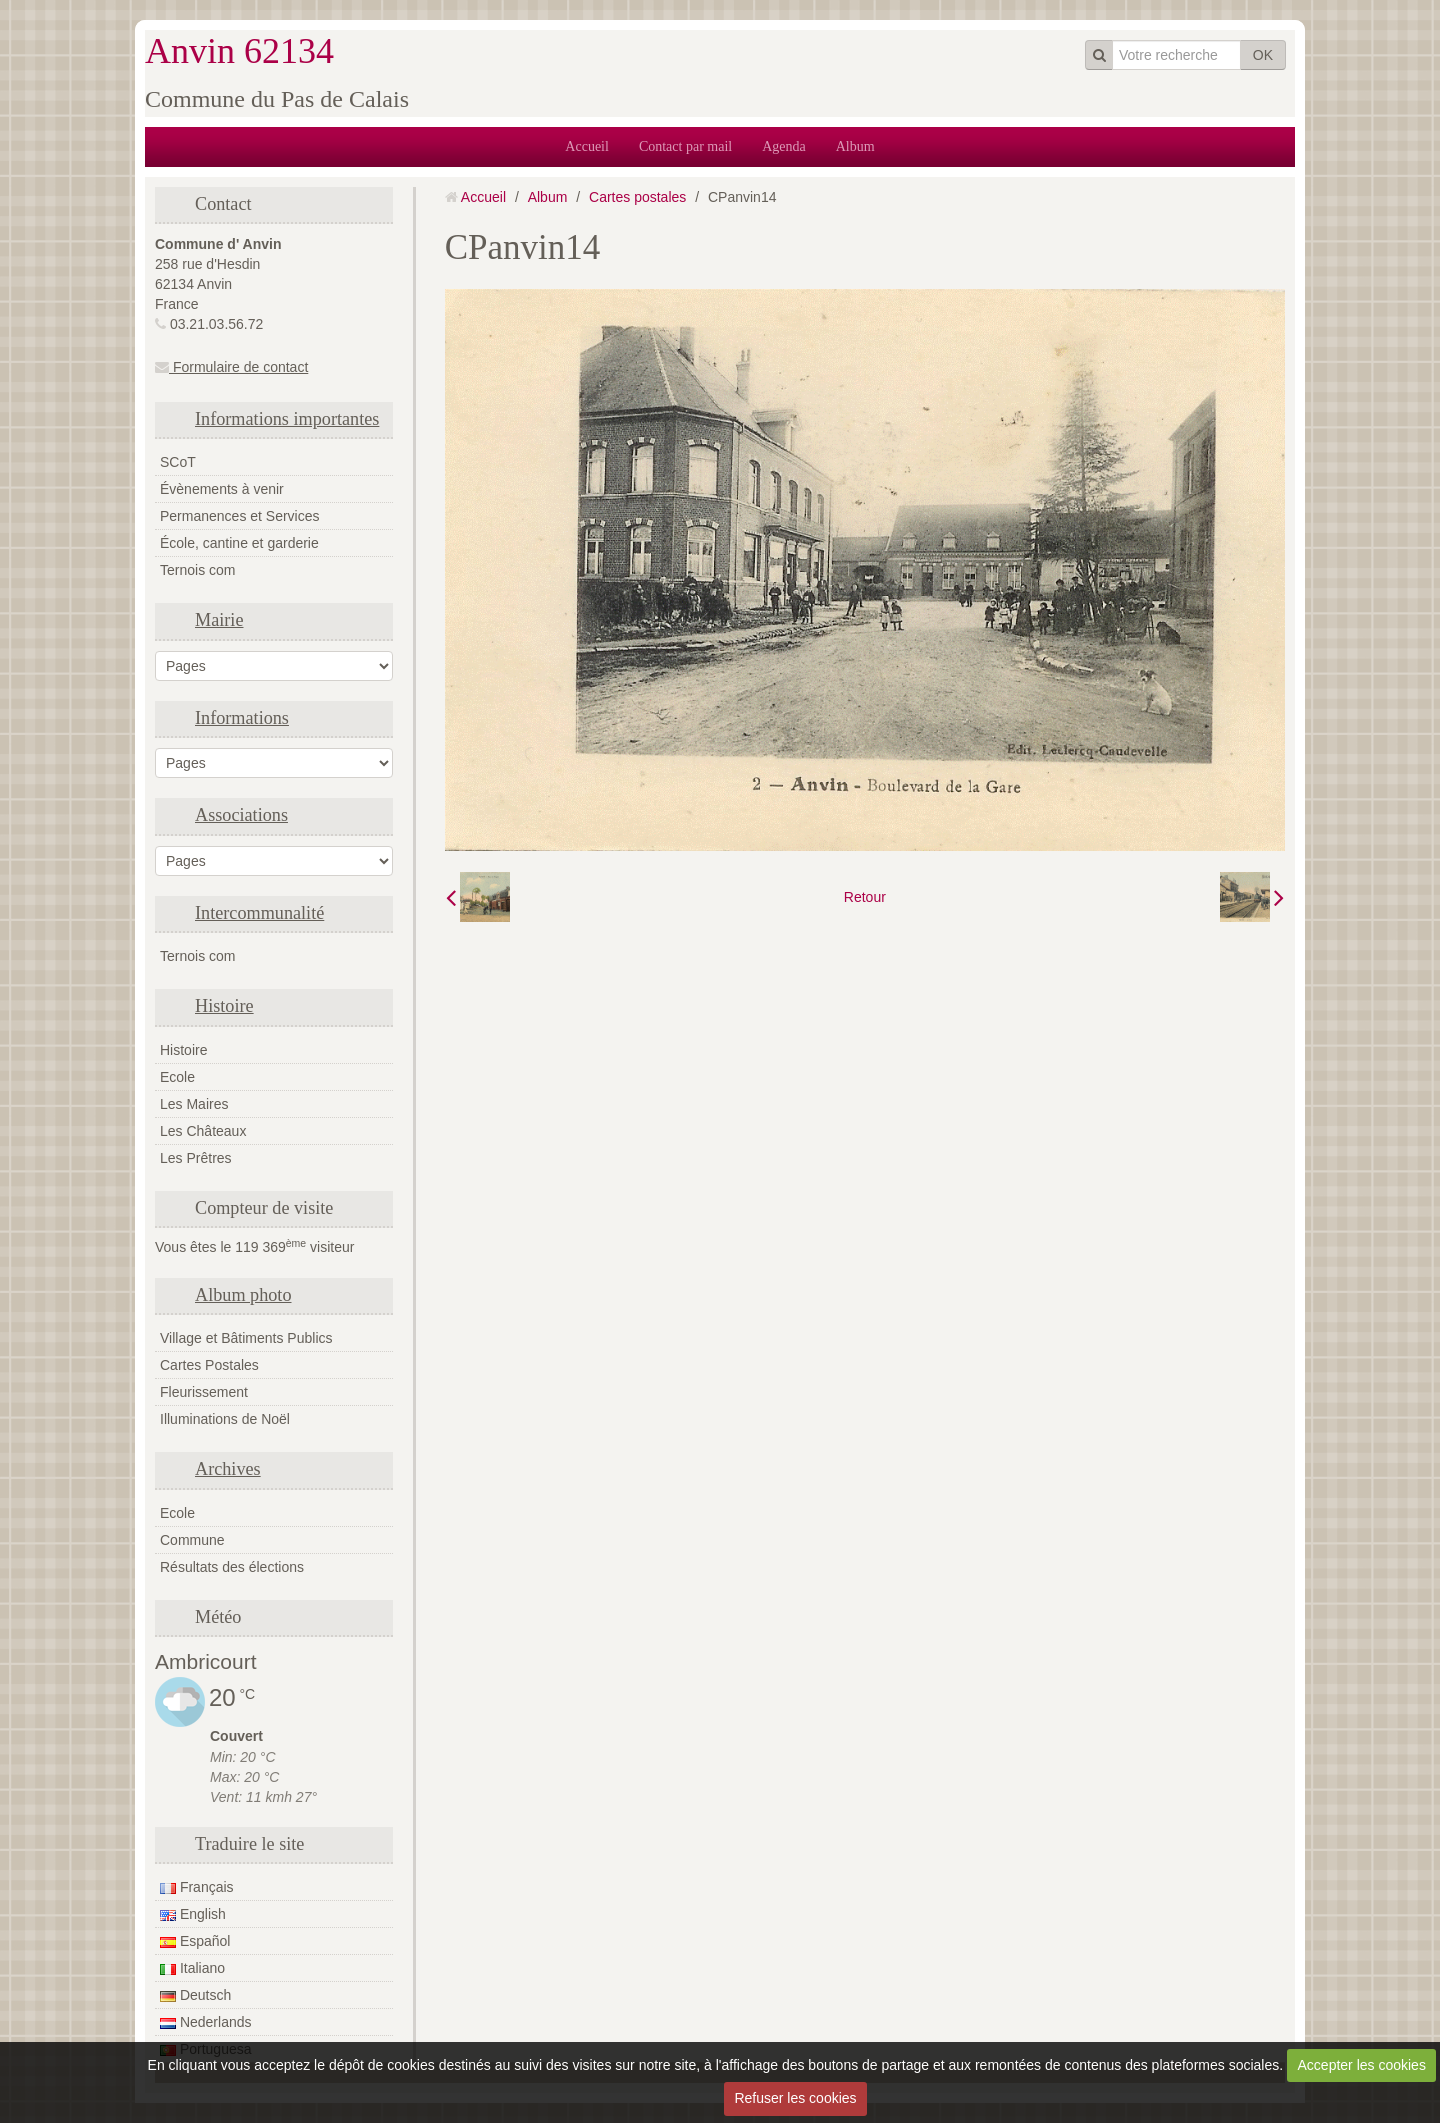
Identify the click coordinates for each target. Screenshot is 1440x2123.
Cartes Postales (209, 1365)
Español (195, 1941)
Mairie (219, 620)
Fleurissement (204, 1392)
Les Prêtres (196, 1158)
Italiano (192, 1968)
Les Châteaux (203, 1131)
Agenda (784, 146)
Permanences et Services (240, 516)
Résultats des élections (232, 1567)
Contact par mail (685, 146)
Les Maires (194, 1104)
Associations (241, 815)
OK (1263, 55)
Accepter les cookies (1362, 2065)
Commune (192, 1540)
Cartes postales (637, 197)
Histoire (224, 1006)
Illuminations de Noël (225, 1419)
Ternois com (197, 570)
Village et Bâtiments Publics (246, 1338)
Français (197, 1887)
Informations (242, 718)
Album (855, 146)
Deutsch (195, 1995)
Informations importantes (287, 419)
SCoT (178, 462)
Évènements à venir (222, 489)
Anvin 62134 (239, 51)
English (193, 1914)
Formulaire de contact (231, 367)
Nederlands (206, 2022)
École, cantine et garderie (239, 543)
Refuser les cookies (795, 2098)
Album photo (243, 1295)
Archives (228, 1469)
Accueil (587, 146)
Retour (865, 897)
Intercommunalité (259, 913)
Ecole (177, 1077)
